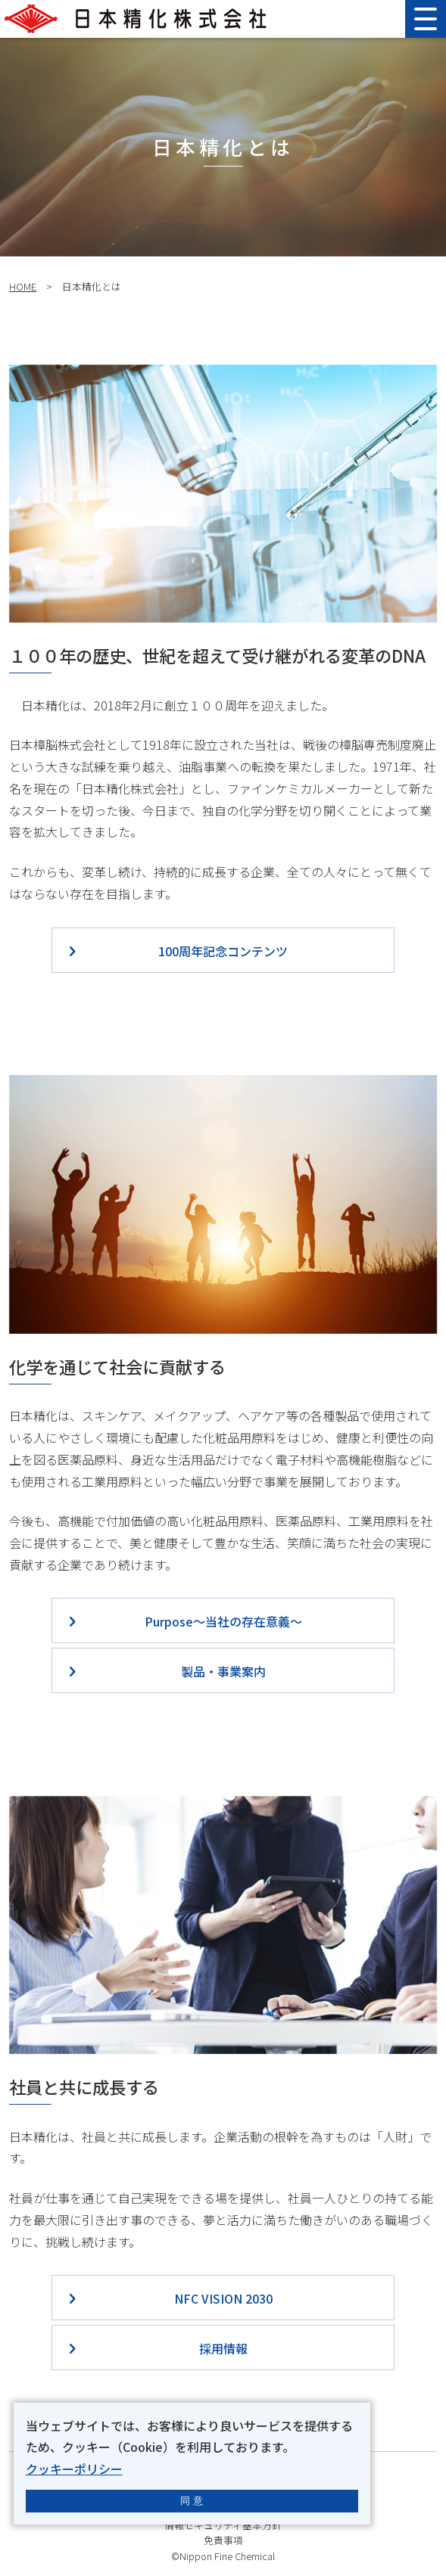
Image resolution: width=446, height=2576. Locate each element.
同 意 (191, 2500)
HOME (22, 286)
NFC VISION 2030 (223, 2298)
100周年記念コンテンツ (223, 951)
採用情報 (223, 2348)
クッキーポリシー (74, 2468)
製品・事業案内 (223, 1671)
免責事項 (223, 2540)
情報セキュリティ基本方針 (223, 2525)
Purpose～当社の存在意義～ (223, 1621)
